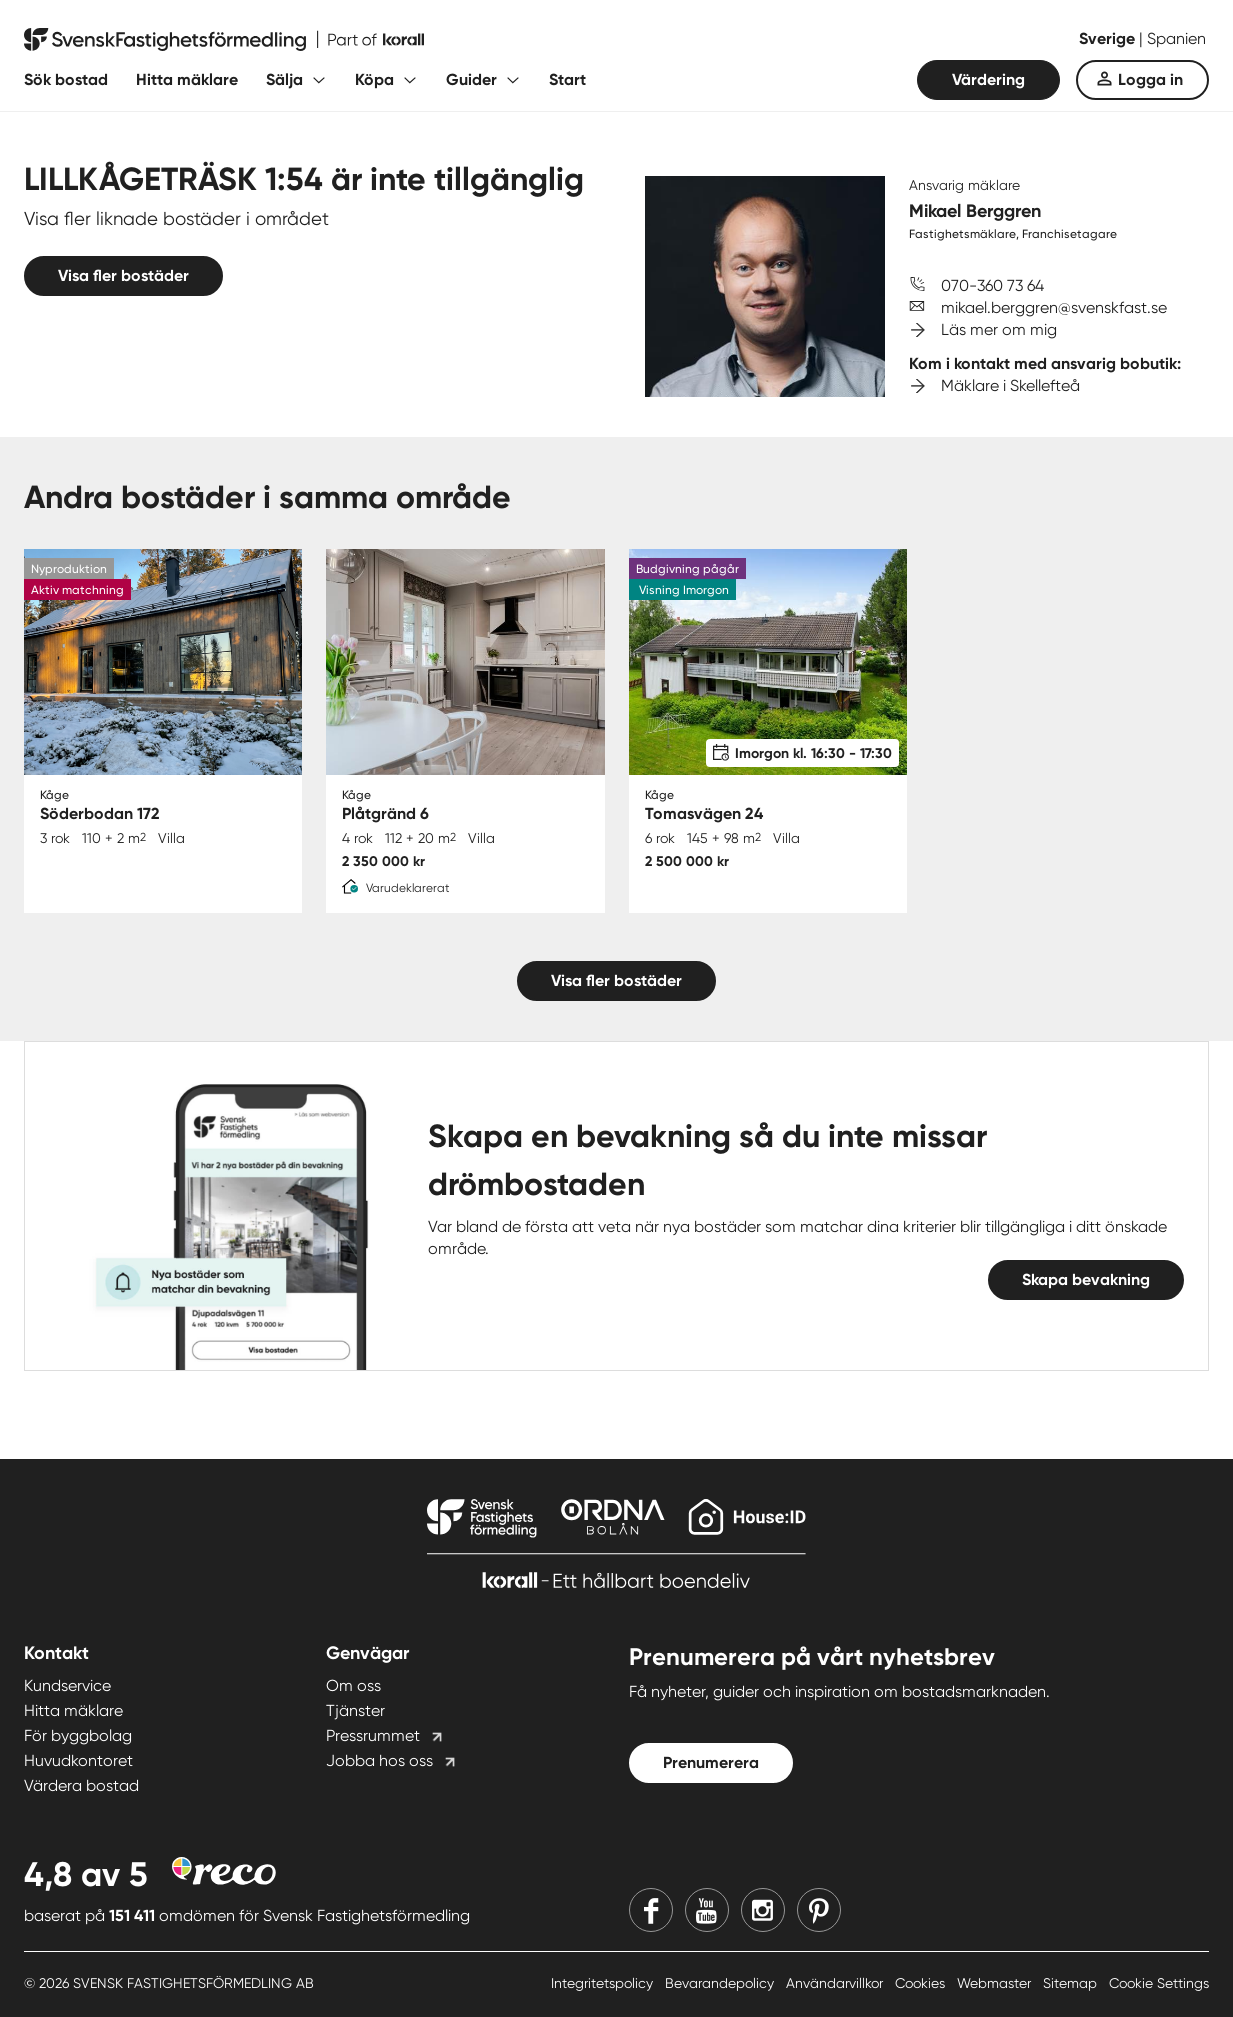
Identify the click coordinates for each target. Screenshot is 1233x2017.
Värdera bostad (81, 1785)
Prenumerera (711, 1762)
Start (567, 79)
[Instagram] (763, 1910)
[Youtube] (707, 1910)
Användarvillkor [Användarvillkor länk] (836, 1983)
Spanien (1176, 38)
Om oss (353, 1685)
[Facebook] (651, 1910)
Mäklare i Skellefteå (1010, 385)
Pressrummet (373, 1735)
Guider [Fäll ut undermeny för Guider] (471, 79)
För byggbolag (78, 1735)
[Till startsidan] (224, 40)
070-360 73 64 (992, 285)
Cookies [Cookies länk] (922, 1983)
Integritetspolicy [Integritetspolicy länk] (604, 1983)
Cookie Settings (1159, 1983)
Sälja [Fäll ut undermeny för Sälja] (284, 79)
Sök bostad (66, 79)
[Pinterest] (819, 1910)
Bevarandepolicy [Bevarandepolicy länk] (721, 1983)
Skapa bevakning (1086, 1279)
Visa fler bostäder (123, 275)
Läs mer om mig (999, 329)
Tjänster (355, 1710)
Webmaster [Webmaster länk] (996, 1983)
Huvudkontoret (78, 1760)
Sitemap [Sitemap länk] (1072, 1983)
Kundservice (67, 1685)
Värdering (988, 79)
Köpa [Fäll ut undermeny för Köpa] (374, 79)
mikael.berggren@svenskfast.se (1054, 307)
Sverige (1109, 38)
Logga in (1150, 79)
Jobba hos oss (379, 1760)
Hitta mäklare (187, 79)
